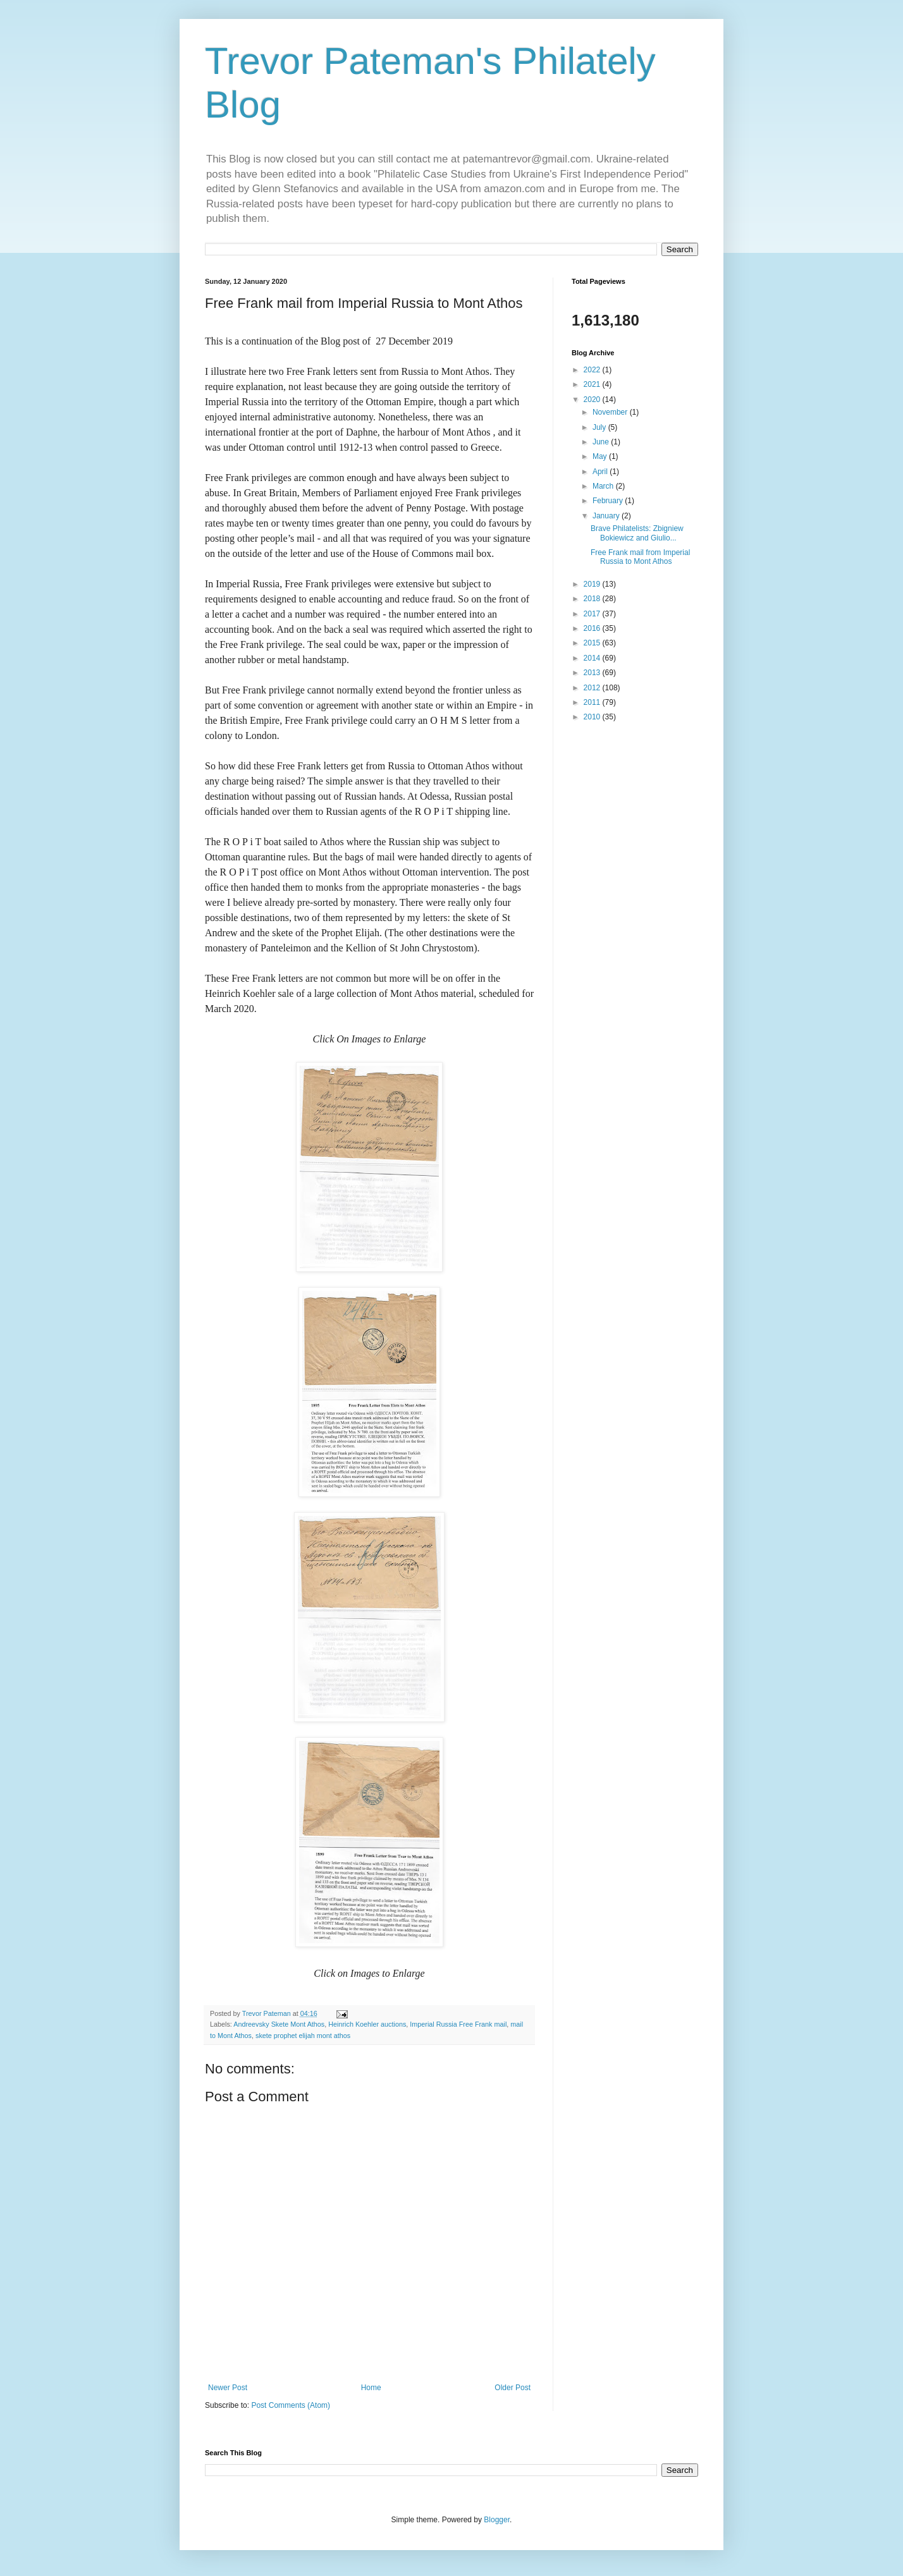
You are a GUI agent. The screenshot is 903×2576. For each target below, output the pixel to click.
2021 (593, 384)
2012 (593, 687)
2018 (593, 598)
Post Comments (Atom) (290, 2405)
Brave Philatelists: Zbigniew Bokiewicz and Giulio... (637, 533)
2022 (593, 369)
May (601, 456)
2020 (593, 399)
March (604, 486)
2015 (593, 642)
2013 (593, 672)
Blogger (497, 2519)
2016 (593, 628)
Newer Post (227, 2387)
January (607, 515)
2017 (593, 613)
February (609, 500)
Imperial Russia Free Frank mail (458, 2024)
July (600, 427)
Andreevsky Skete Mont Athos (278, 2024)
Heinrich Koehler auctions (367, 2024)
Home (371, 2387)
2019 (593, 584)
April (601, 471)
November (611, 412)
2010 (593, 716)
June (602, 441)
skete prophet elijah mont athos (302, 2035)
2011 (593, 702)
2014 (593, 658)
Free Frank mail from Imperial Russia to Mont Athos (640, 557)
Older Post (512, 2387)
